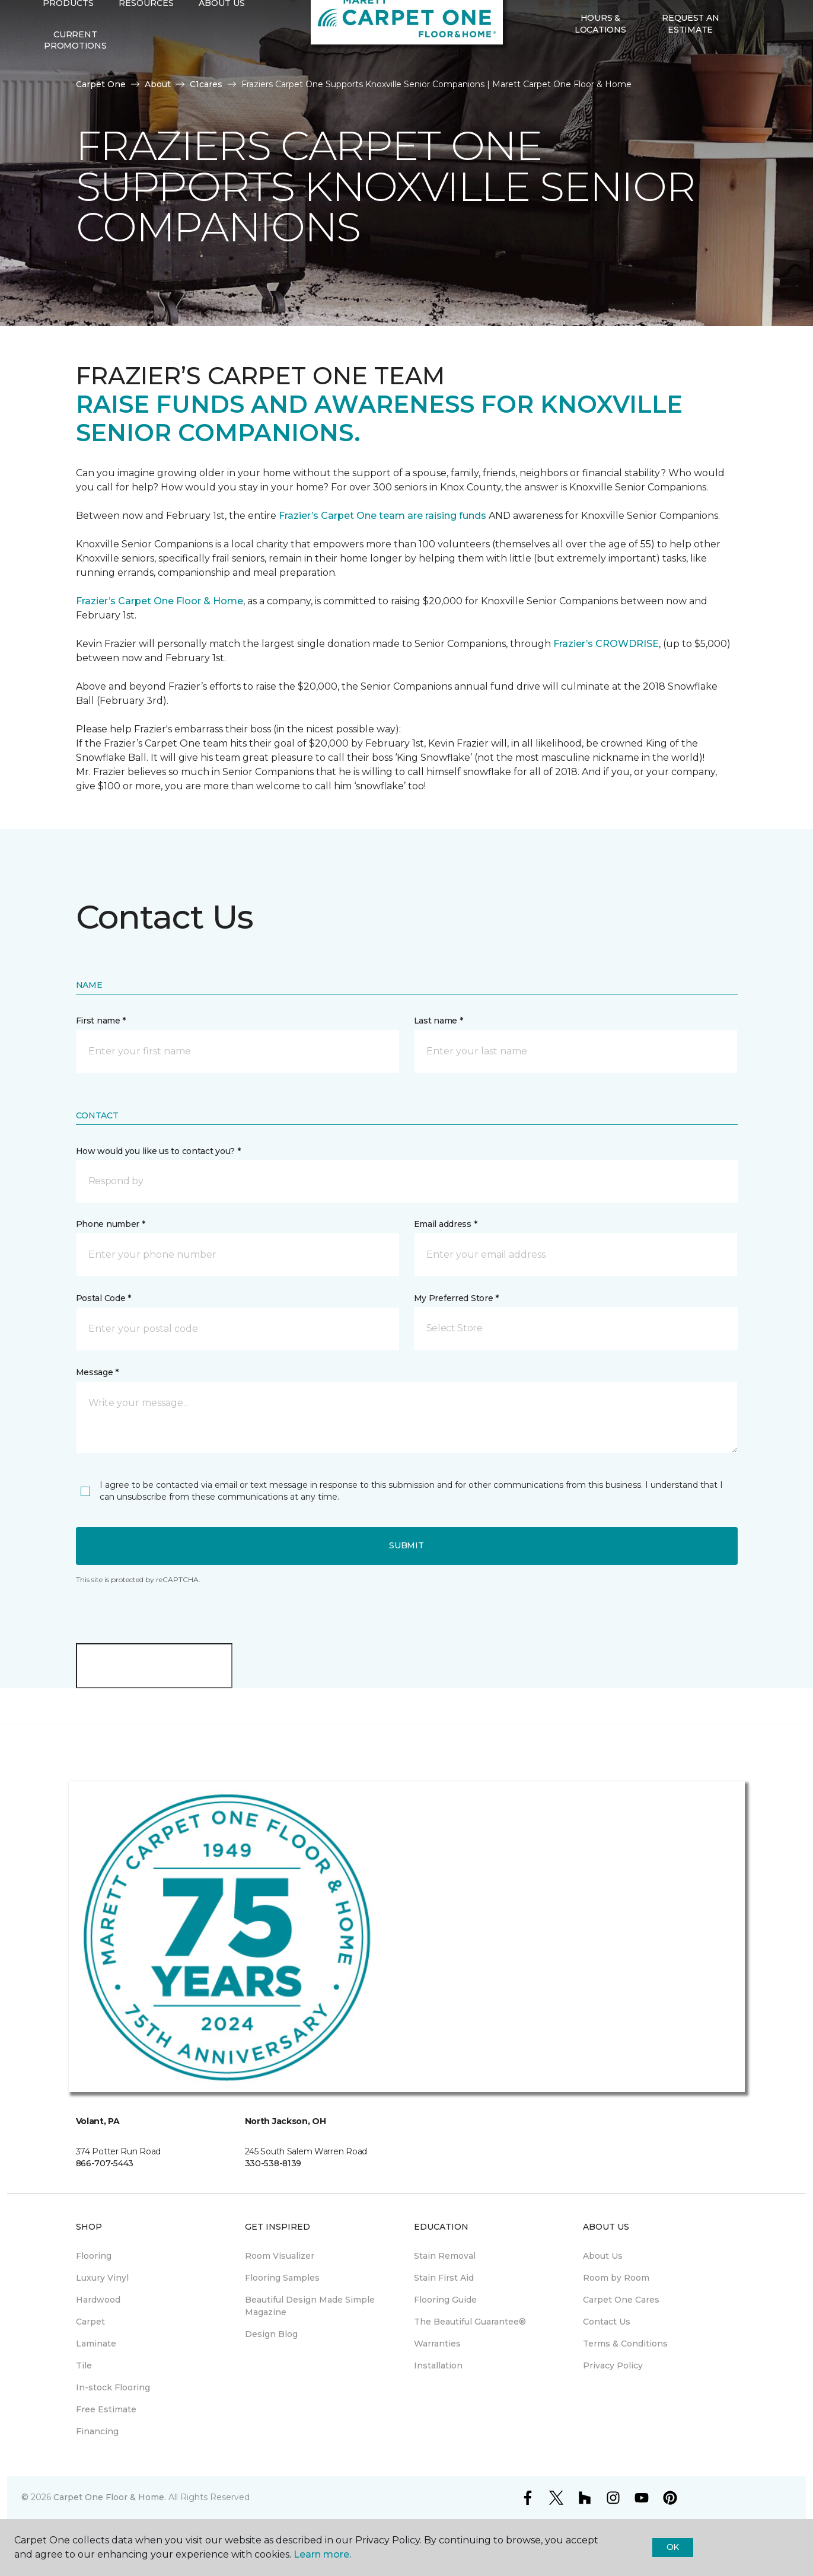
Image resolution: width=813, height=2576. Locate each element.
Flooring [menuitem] (93, 2255)
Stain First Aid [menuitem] (444, 2277)
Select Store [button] (76, 18)
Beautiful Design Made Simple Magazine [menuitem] (310, 2305)
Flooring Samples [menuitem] (282, 2277)
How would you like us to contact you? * (158, 1151)
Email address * (445, 1224)
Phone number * (110, 1224)
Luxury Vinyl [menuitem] (102, 2277)
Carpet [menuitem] (90, 2321)
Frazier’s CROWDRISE (606, 643)
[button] (745, 68)
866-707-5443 (105, 2163)
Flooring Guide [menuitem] (445, 2299)
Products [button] (68, 47)
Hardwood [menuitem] (98, 2299)
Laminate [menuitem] (96, 2343)
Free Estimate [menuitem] (106, 2409)
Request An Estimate (690, 68)
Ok (673, 2547)
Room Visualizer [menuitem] (279, 2255)
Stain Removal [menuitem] (445, 2255)
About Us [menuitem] (603, 2255)
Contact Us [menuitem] (606, 2321)
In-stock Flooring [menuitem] (113, 2387)
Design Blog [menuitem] (271, 2334)
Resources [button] (146, 47)
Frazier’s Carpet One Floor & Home (159, 601)
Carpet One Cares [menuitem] (621, 2299)
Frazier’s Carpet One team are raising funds (382, 515)
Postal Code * (103, 1298)
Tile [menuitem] (84, 2365)
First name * (101, 1020)
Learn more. (322, 2554)
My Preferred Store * (456, 1298)
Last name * (438, 1020)
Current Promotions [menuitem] (75, 84)
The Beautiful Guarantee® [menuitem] (470, 2321)
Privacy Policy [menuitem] (613, 2365)
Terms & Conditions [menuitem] (625, 2343)
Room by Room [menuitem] (616, 2277)
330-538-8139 (273, 2163)
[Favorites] (759, 68)
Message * (97, 1372)
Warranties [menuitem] (437, 2343)
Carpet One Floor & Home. (109, 2497)
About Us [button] (222, 47)
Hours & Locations (600, 68)
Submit (406, 1545)
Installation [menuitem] (438, 2365)
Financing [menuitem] (97, 2431)
